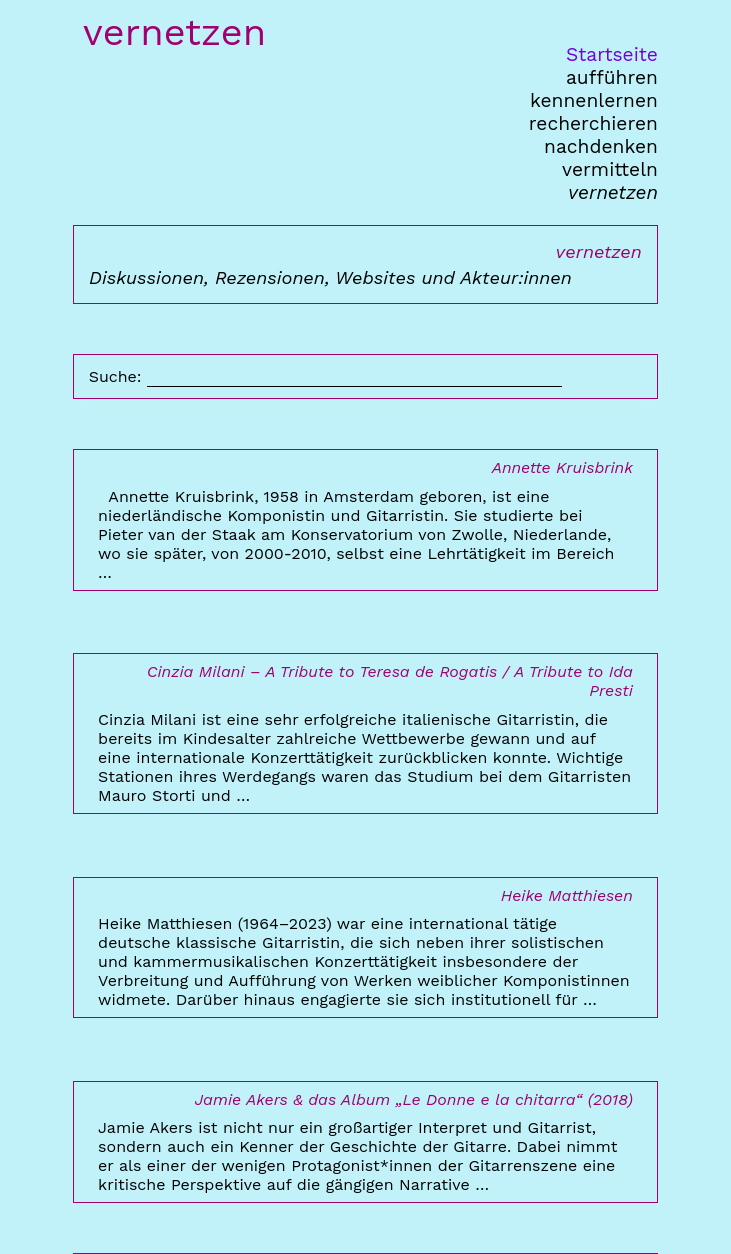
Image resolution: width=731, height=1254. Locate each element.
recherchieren (593, 123)
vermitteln (610, 169)
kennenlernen (594, 100)
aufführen (612, 77)
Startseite (612, 54)
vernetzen (613, 192)
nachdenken (601, 146)
